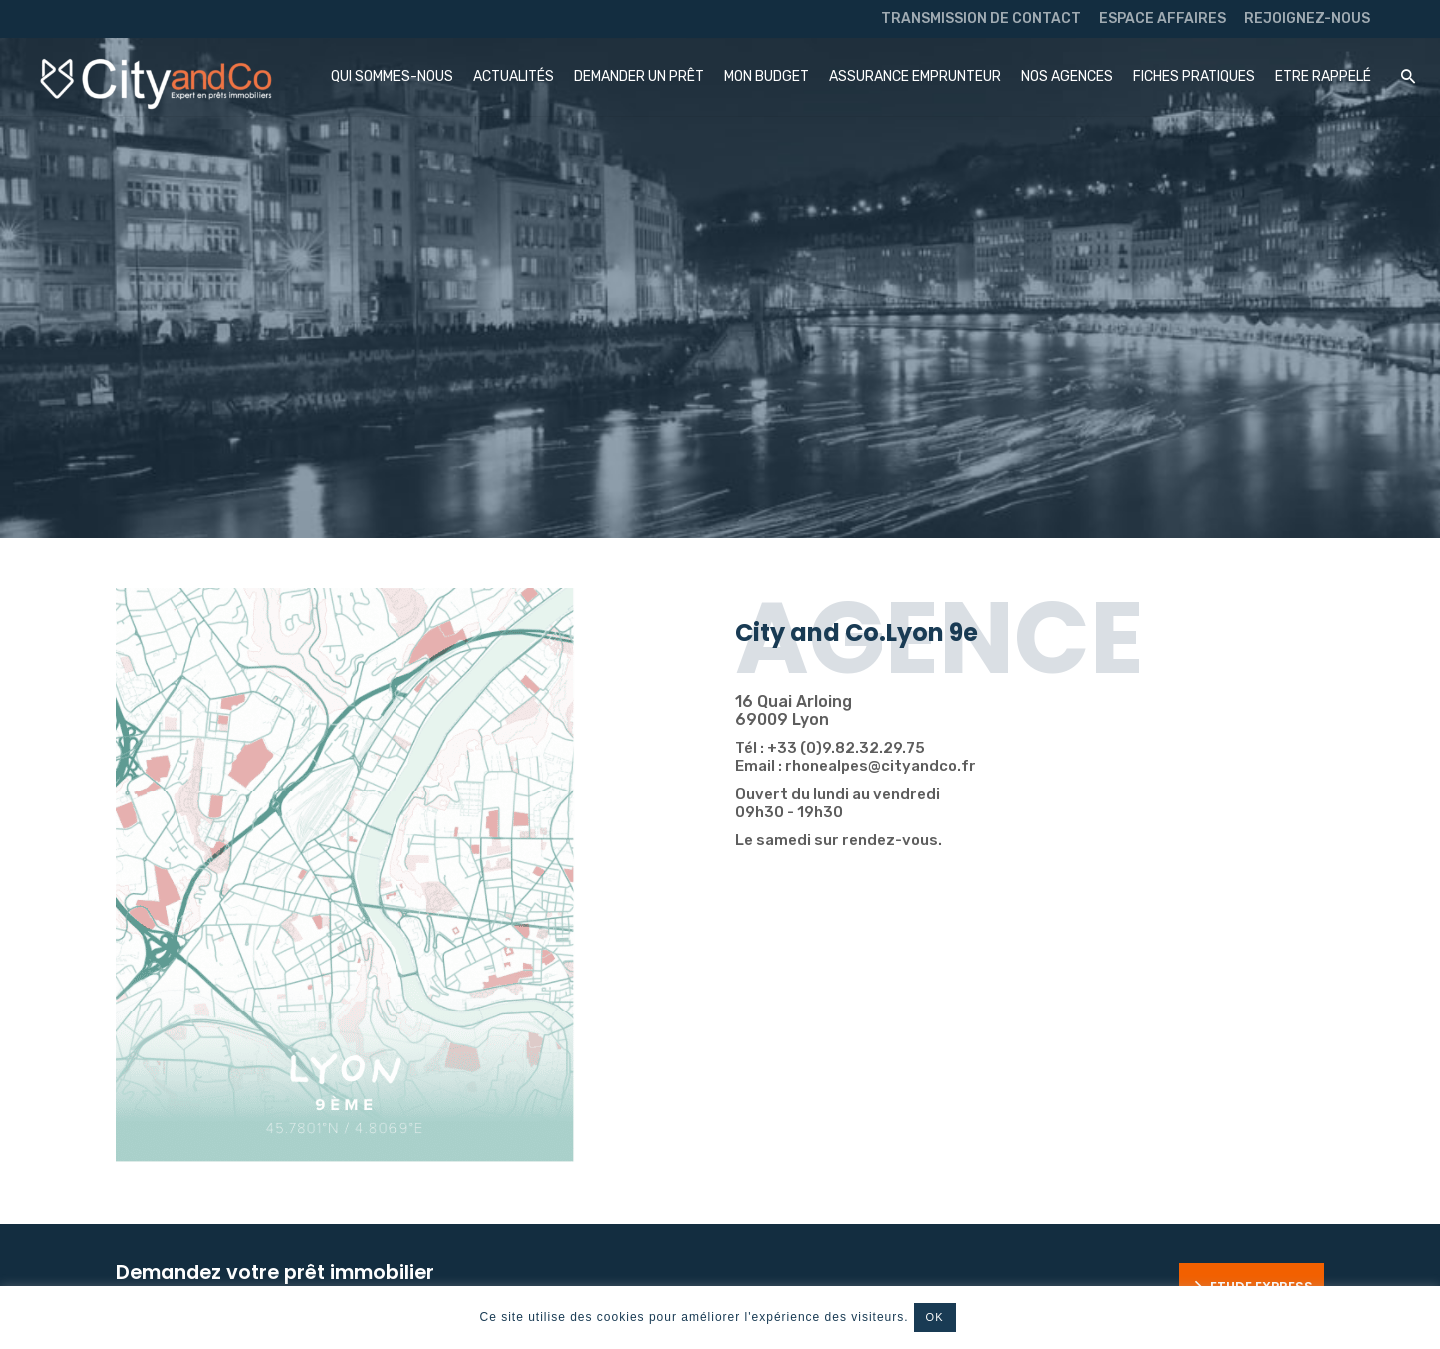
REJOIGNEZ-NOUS (1307, 18)
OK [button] (935, 1317)
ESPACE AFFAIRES (1162, 18)
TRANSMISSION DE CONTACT (981, 18)
